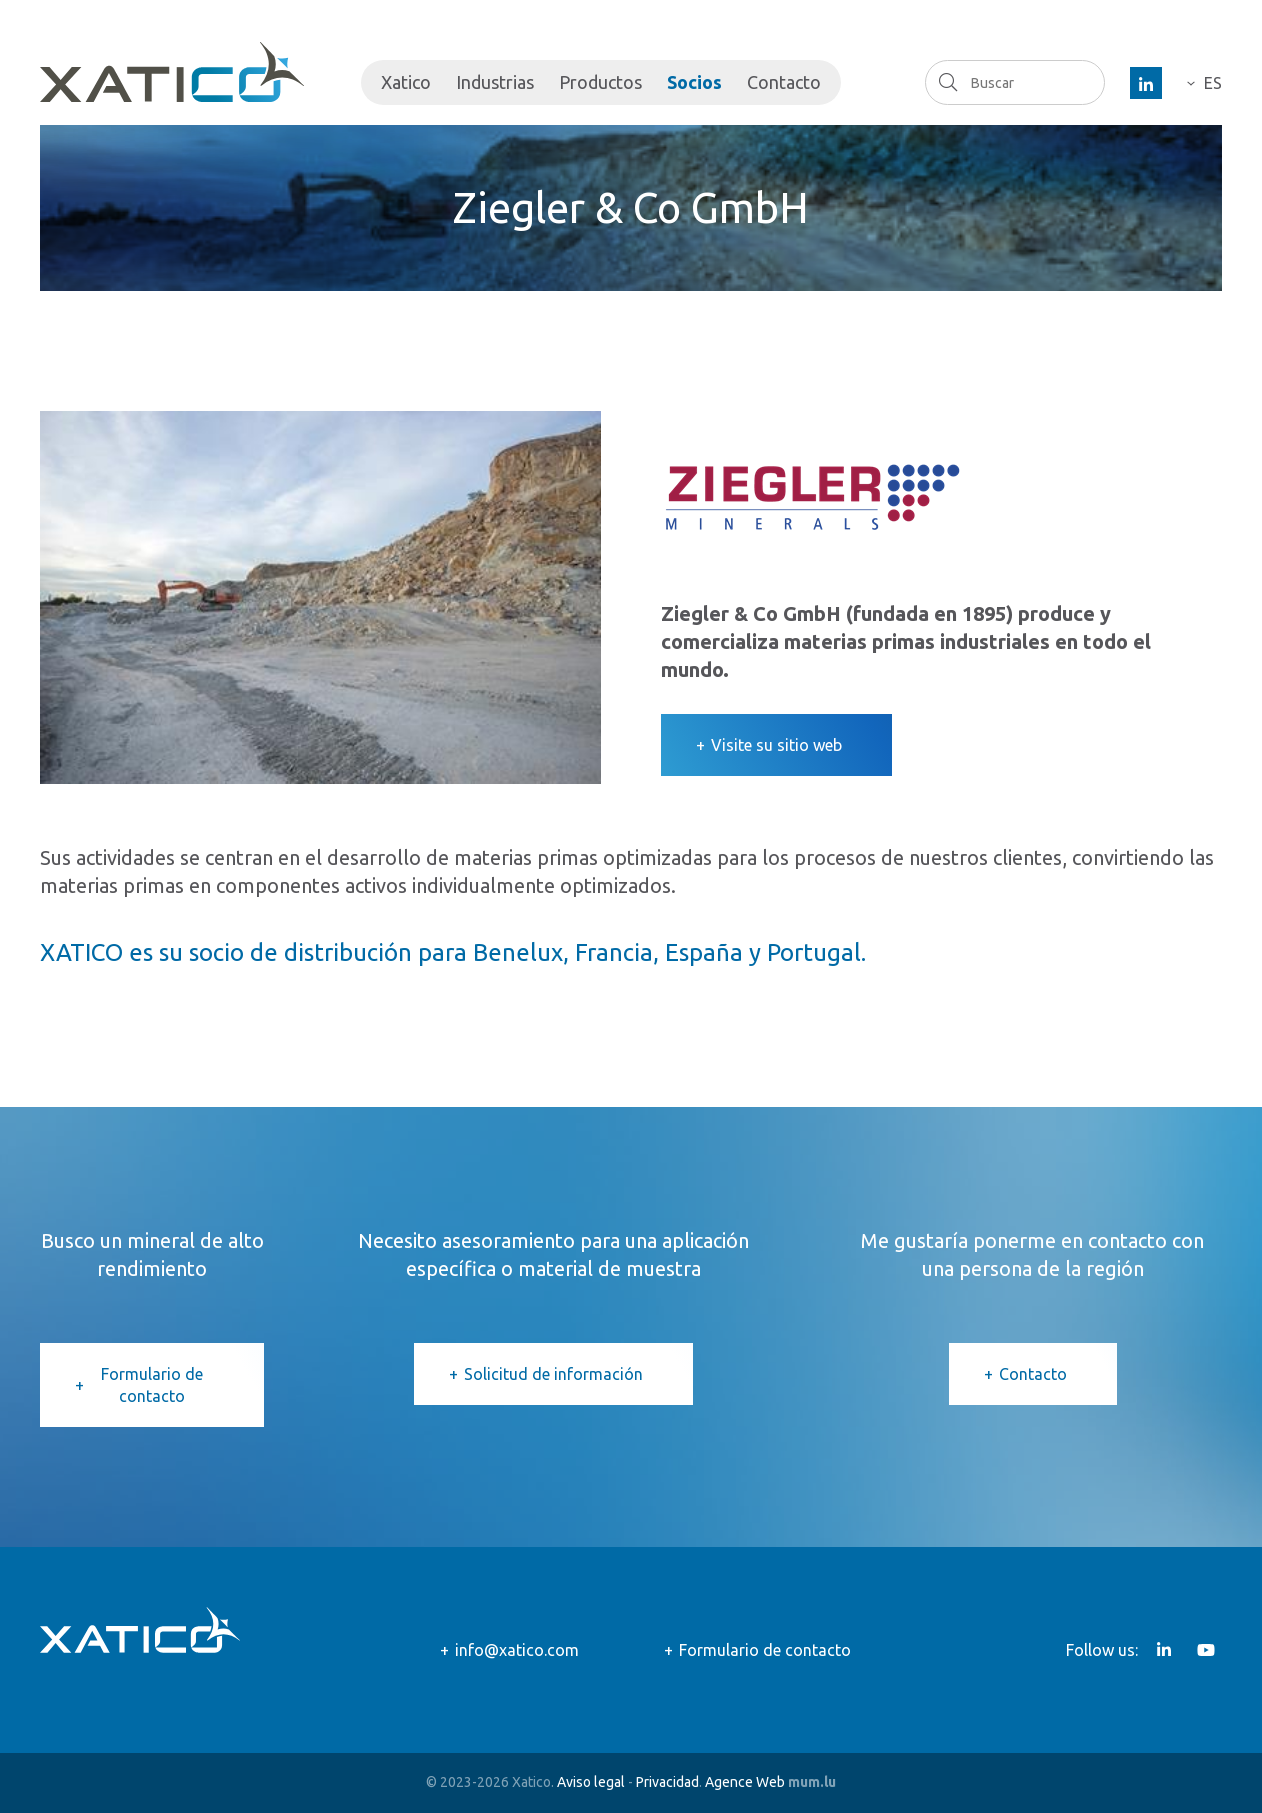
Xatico (406, 82)
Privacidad (667, 1782)
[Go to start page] (172, 72)
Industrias (495, 82)
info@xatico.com (517, 1650)
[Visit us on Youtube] (1206, 1650)
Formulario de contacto (152, 1385)
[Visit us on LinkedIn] (1146, 83)
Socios (694, 82)
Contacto (784, 82)
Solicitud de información (553, 1374)
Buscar (947, 82)
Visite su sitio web (776, 745)
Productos (600, 82)
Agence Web (745, 1782)
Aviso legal (591, 1782)
